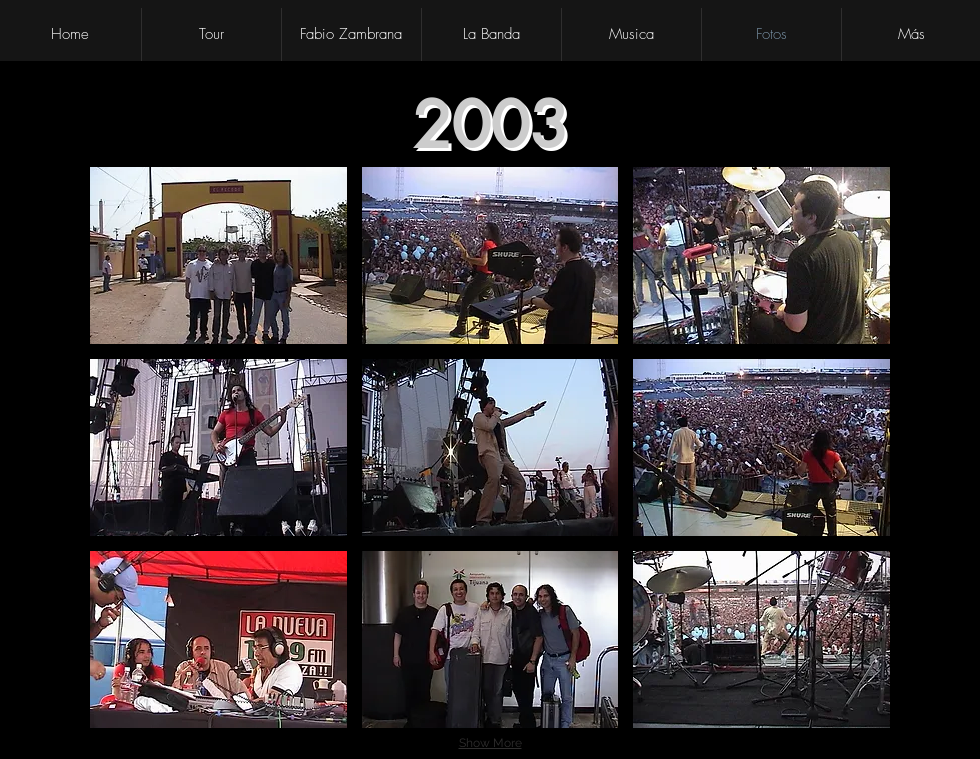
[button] (218, 255)
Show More (490, 743)
